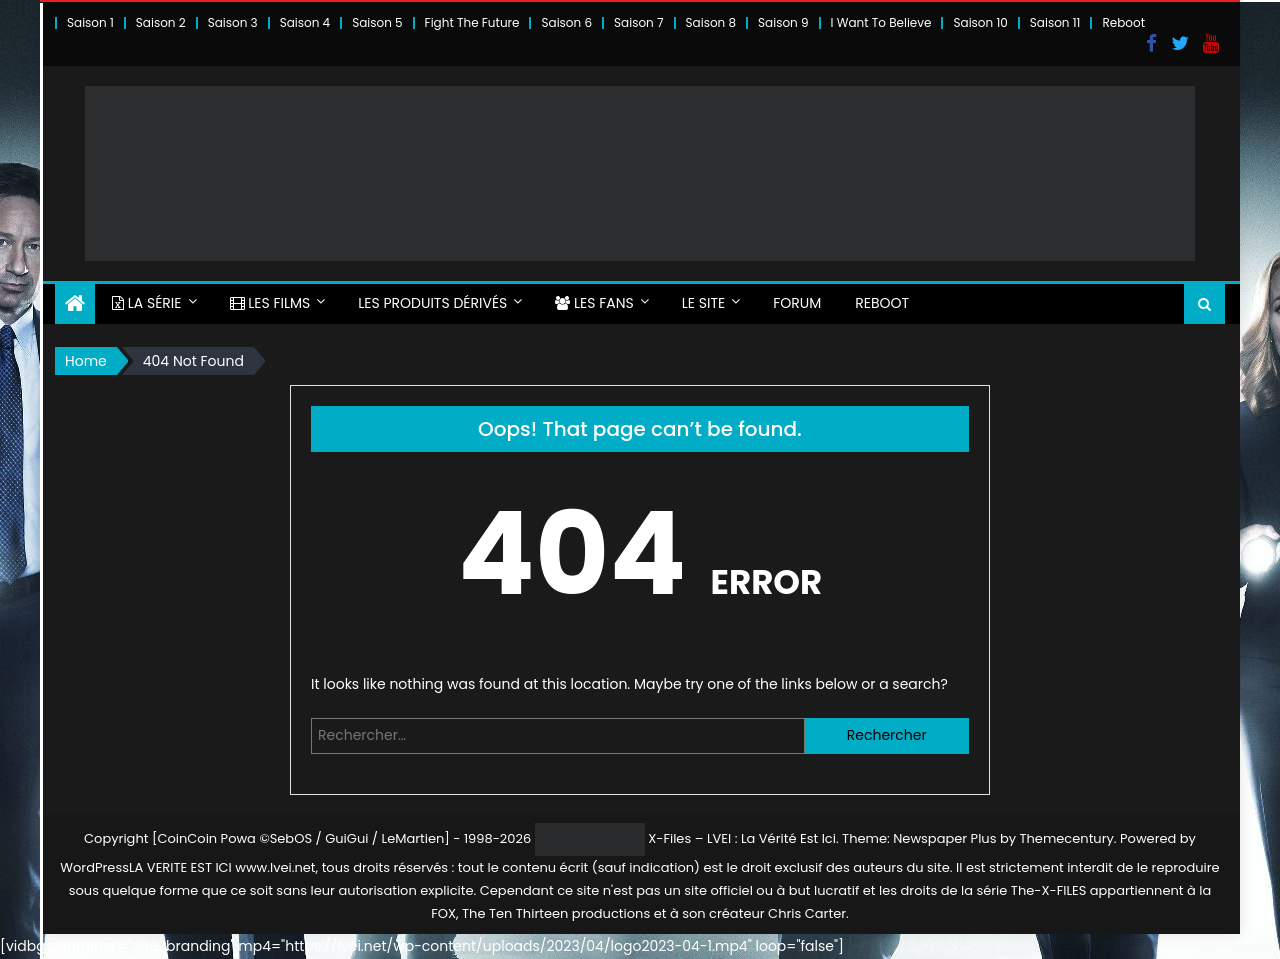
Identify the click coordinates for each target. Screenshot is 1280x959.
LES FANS (594, 303)
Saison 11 (1055, 22)
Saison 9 (783, 22)
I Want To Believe (881, 22)
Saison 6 (566, 22)
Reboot (1123, 22)
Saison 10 (980, 22)
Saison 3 (233, 22)
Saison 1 (90, 22)
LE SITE (703, 303)
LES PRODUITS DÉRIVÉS (432, 303)
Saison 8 (711, 22)
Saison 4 (305, 22)
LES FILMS (270, 303)
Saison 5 (377, 22)
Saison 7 (639, 22)
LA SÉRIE (147, 303)
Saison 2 (161, 22)
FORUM (797, 303)
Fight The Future (472, 22)
